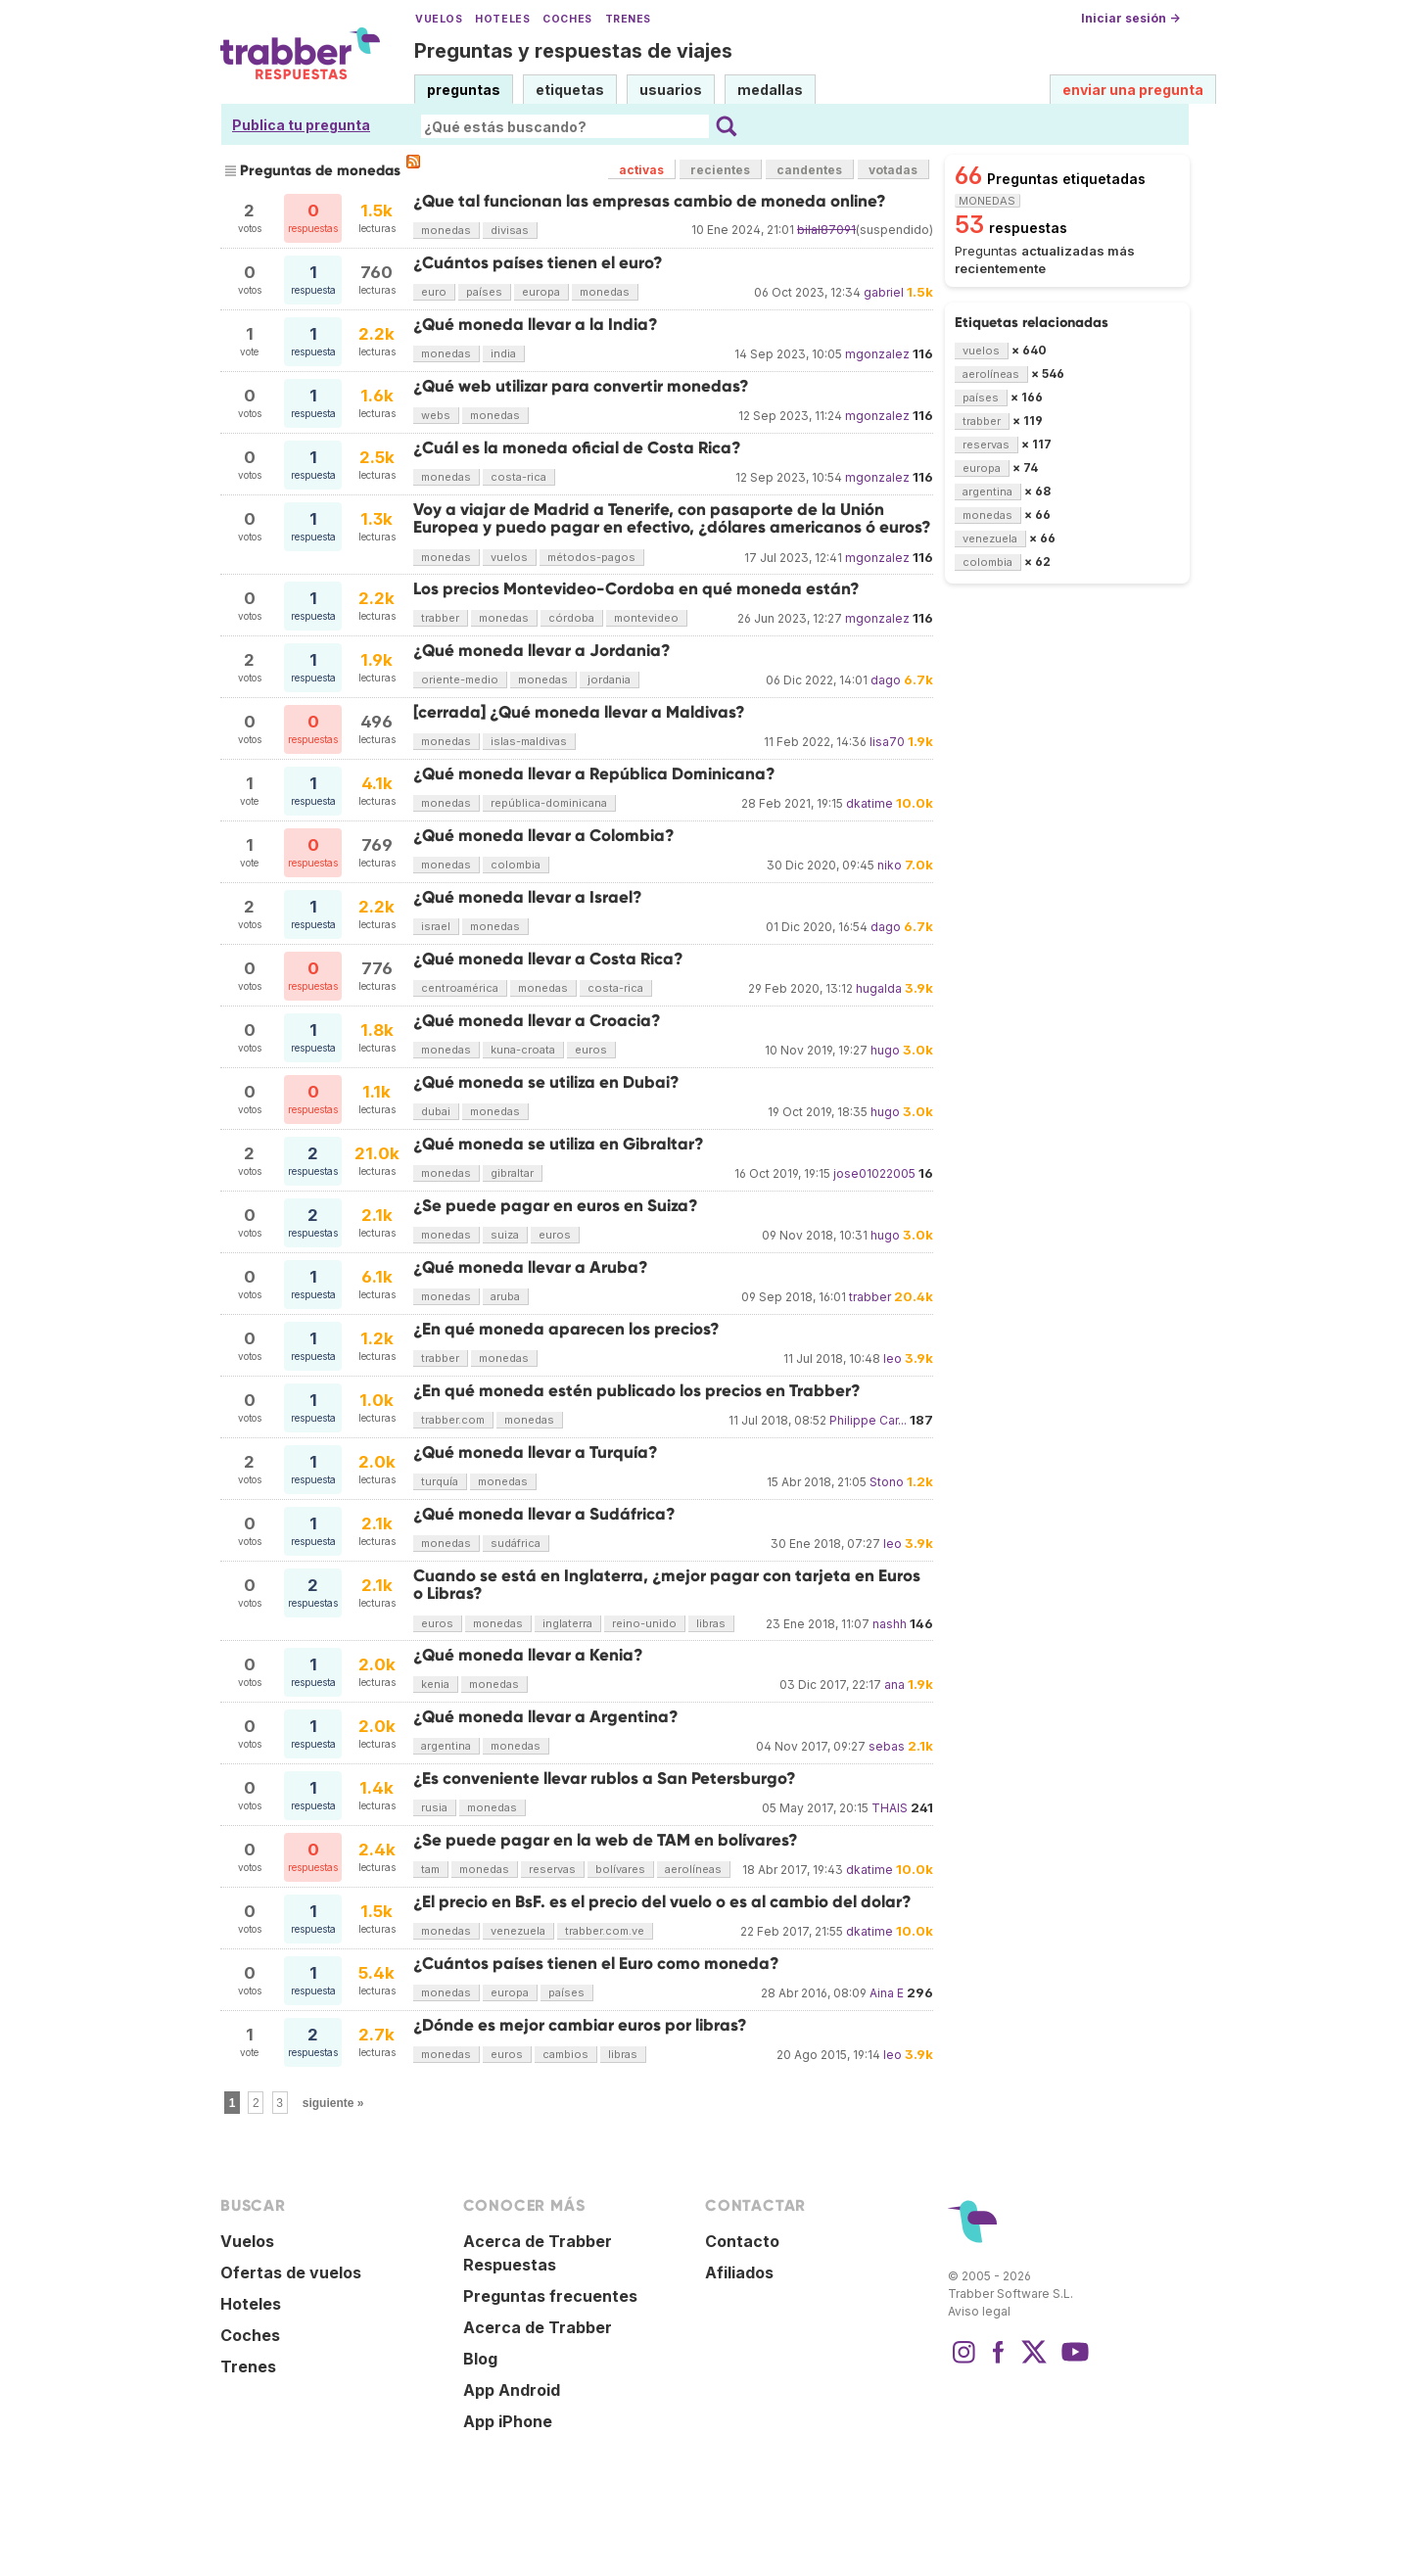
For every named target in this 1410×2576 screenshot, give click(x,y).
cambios (565, 2054)
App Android (511, 2390)
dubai (435, 1111)
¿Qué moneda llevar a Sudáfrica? (544, 1514)
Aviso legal (979, 2311)
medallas (770, 89)
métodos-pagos (591, 557)
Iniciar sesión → (1130, 18)
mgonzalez (877, 354)
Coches (566, 19)
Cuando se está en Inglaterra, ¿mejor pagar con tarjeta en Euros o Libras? (666, 1585)
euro (433, 292)
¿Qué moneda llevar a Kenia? (528, 1655)
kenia (435, 1684)
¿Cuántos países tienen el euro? (538, 263)
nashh (889, 1623)
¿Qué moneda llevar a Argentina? (546, 1717)
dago (885, 680)
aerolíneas (693, 1869)
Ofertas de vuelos (290, 2272)
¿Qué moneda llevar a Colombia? (544, 835)
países (484, 292)
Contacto (742, 2241)
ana (894, 1684)
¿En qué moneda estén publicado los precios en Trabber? (637, 1391)
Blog (480, 2358)
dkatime (869, 803)
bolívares (620, 1869)
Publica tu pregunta (301, 125)
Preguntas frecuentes (550, 2296)
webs (435, 415)
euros (591, 1049)
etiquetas (570, 89)
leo (892, 1358)
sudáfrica (515, 1543)
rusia (434, 1807)
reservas (552, 1869)
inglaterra (567, 1623)
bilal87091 (826, 229)
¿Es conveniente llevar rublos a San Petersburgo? (604, 1778)
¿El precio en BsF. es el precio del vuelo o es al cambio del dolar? (662, 1902)
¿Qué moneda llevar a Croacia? (537, 1020)
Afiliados (739, 2272)
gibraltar (512, 1173)
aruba (505, 1296)
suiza (505, 1234)
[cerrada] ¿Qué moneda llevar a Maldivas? (579, 712)
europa (541, 292)
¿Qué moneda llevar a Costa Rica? (548, 959)
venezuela (518, 1931)
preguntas (463, 89)
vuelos (509, 557)
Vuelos (438, 19)
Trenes (628, 19)
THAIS (889, 1808)
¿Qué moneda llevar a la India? (535, 324)
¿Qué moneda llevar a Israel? (527, 897)
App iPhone (507, 2421)
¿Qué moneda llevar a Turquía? (535, 1452)
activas (641, 170)
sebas (887, 1746)
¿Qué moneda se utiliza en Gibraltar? (558, 1144)
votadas (893, 170)
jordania (609, 679)
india (503, 353)
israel (435, 926)
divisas (510, 230)
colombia (515, 864)
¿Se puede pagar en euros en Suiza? (555, 1205)
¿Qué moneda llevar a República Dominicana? (594, 774)
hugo (885, 1050)
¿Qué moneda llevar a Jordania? (542, 650)
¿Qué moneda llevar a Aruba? (530, 1267)
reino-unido (644, 1623)
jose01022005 (874, 1173)
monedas (446, 230)
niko (889, 865)
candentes (809, 170)
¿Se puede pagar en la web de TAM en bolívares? (605, 1840)
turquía (439, 1481)
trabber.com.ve (604, 1931)
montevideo (646, 618)
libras (711, 1623)
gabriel (884, 292)
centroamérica (459, 988)
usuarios (670, 89)
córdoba (571, 618)
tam (430, 1869)
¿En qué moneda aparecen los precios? (566, 1329)
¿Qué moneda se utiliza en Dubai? (546, 1082)
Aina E (887, 1993)
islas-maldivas (529, 741)
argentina (446, 1746)
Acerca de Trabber (537, 2327)
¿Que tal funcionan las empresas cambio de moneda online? (649, 201)
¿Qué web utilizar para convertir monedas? (581, 386)
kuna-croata (523, 1049)
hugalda (879, 988)
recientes (720, 170)
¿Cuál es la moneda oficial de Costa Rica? (577, 448)
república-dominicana (549, 803)
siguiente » (333, 2103)
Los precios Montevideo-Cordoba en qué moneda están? (636, 589)
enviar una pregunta (1132, 89)
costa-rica (518, 477)
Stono (887, 1482)
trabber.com (453, 1420)
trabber (440, 618)
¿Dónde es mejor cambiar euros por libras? (580, 2025)
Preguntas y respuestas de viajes (573, 51)
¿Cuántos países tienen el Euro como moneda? (596, 1963)
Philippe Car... (868, 1420)
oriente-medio (459, 679)
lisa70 (887, 741)
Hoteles (502, 19)
